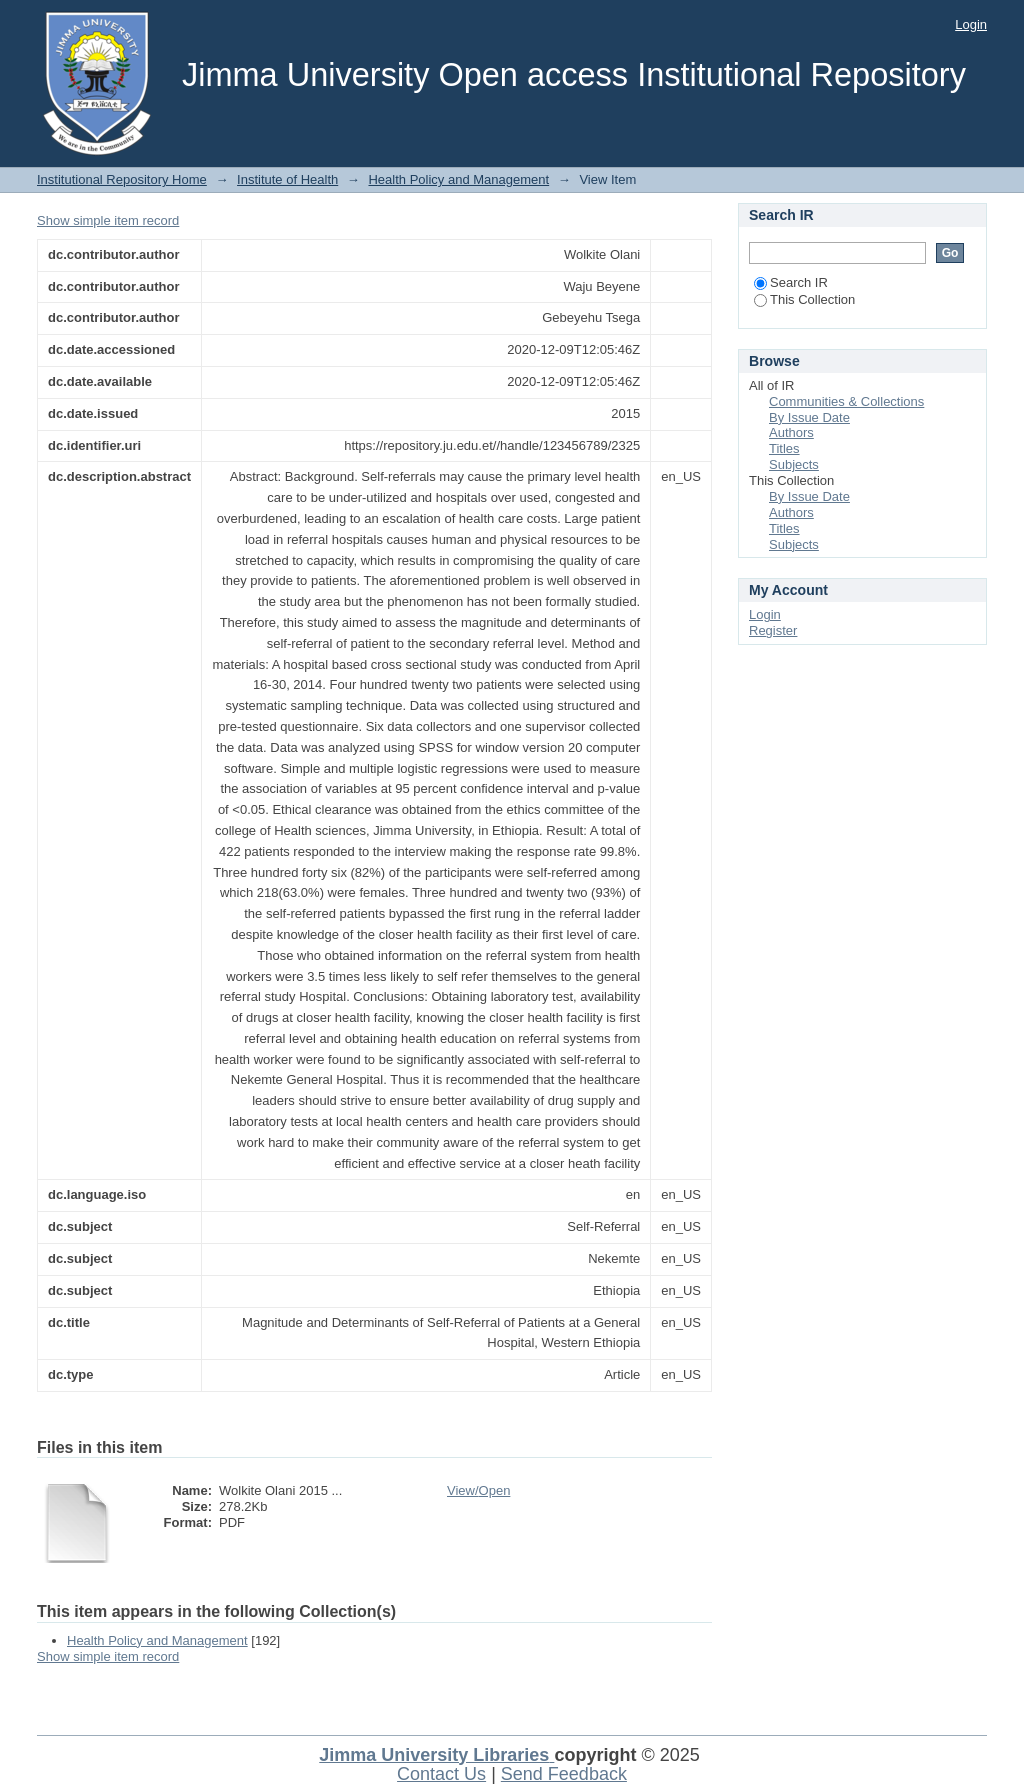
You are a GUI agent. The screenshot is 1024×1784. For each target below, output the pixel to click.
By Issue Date (809, 417)
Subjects (794, 464)
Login (971, 24)
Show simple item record (108, 220)
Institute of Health (287, 179)
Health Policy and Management (458, 179)
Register (773, 630)
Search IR (791, 282)
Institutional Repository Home (122, 179)
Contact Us (441, 1774)
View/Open (478, 1490)
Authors (791, 432)
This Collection (804, 299)
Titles (784, 448)
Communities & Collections (846, 401)
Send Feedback (564, 1774)
